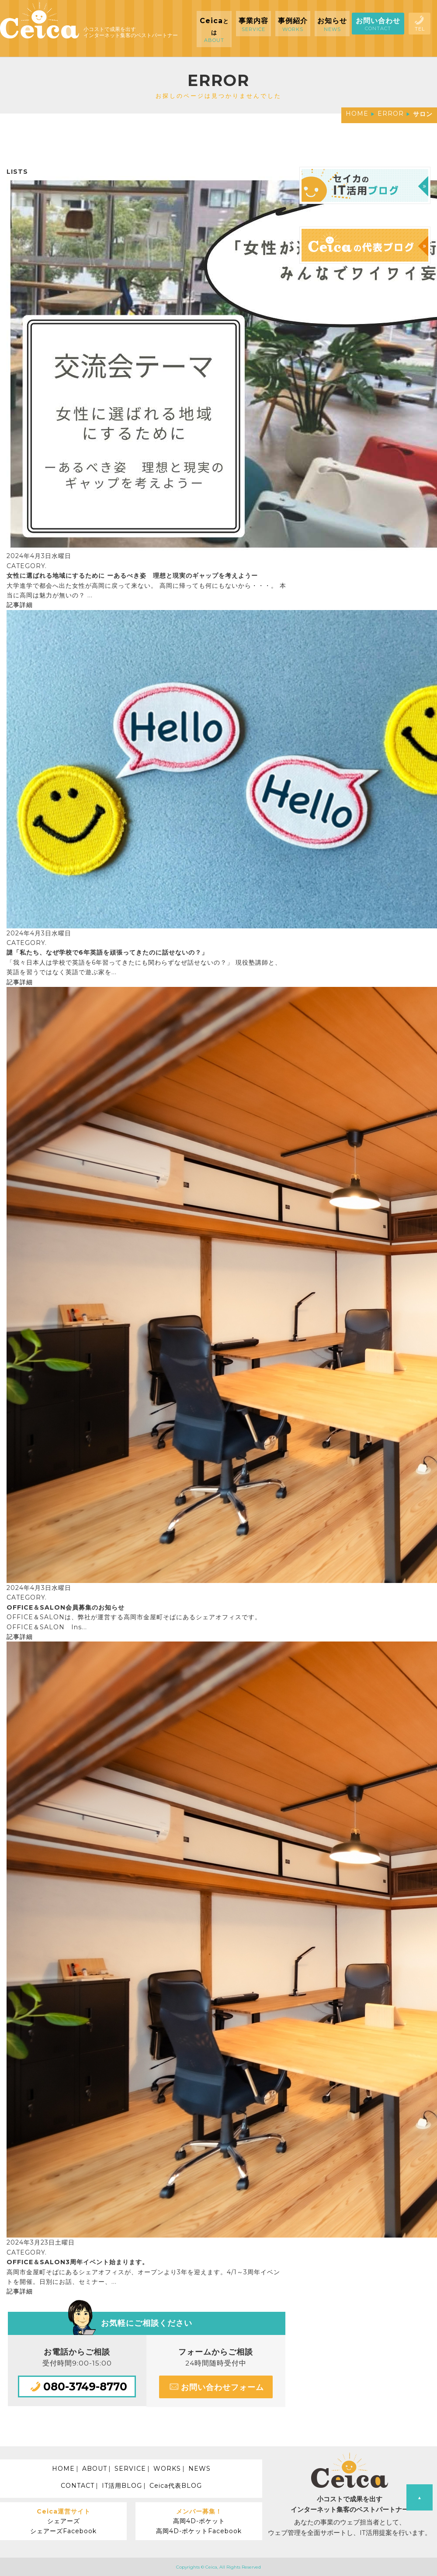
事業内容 (253, 24)
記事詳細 (20, 605)
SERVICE (130, 2469)
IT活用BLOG (122, 2486)
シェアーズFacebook (63, 2531)
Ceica (214, 30)
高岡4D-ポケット (199, 2521)
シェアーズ (63, 2521)
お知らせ (332, 24)
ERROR (391, 113)
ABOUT (94, 2469)
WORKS (167, 2469)
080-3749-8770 (77, 2386)
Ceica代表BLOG (175, 2486)
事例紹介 (292, 24)
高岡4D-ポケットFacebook (199, 2531)
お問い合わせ (378, 24)
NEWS (199, 2469)
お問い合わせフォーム (216, 2386)
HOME (357, 113)
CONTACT (77, 2486)
